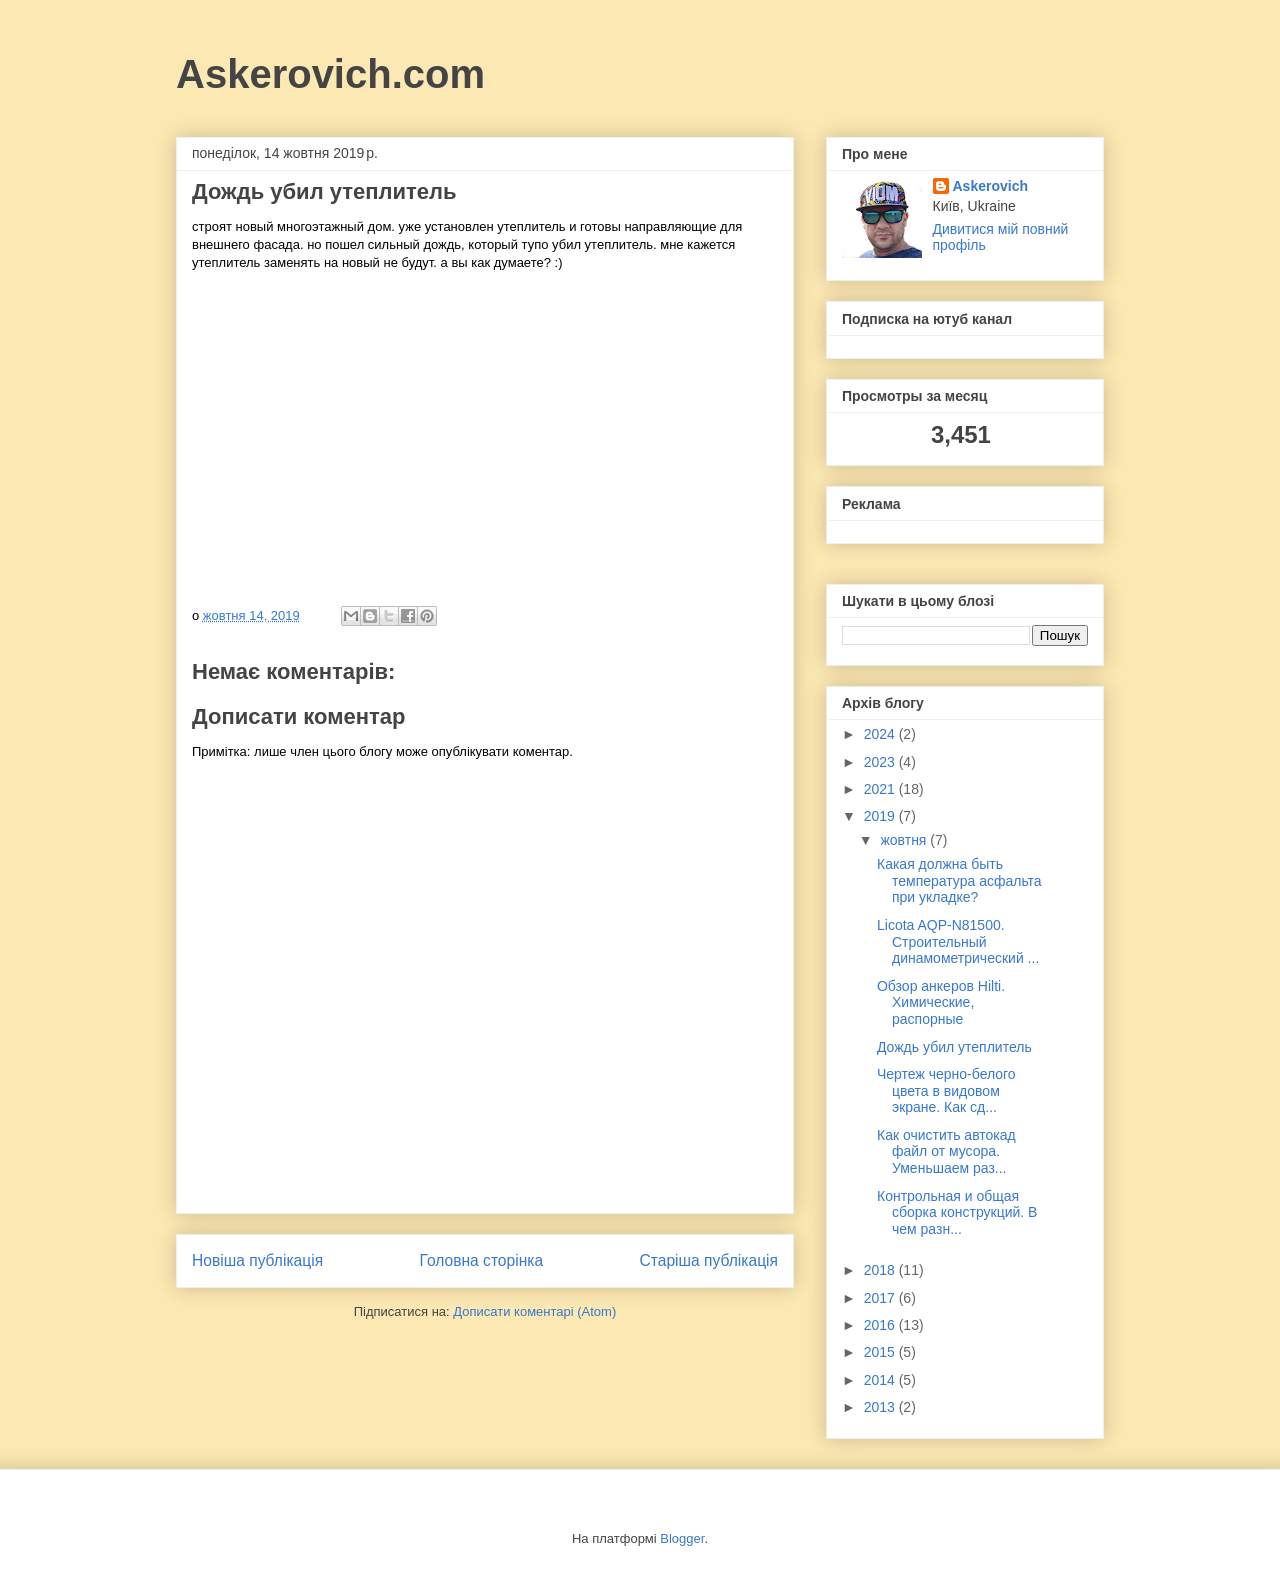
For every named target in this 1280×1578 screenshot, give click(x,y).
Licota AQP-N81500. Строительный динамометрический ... (958, 942)
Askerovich (990, 186)
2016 (881, 1325)
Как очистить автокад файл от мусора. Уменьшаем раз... (946, 1152)
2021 (881, 789)
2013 (881, 1407)
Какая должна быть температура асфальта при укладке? (959, 881)
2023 (881, 762)
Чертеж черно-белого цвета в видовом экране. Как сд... (946, 1091)
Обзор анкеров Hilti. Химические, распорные (941, 1003)
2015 (881, 1352)
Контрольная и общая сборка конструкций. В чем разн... (957, 1213)
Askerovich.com (330, 74)
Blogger (682, 1538)
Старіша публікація (709, 1260)
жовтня (905, 840)
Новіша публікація (257, 1260)
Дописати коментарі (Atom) (534, 1311)
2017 (881, 1298)
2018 (881, 1270)
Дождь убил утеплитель (954, 1047)
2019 (881, 816)
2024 (881, 734)
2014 (881, 1380)
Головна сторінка (482, 1260)
